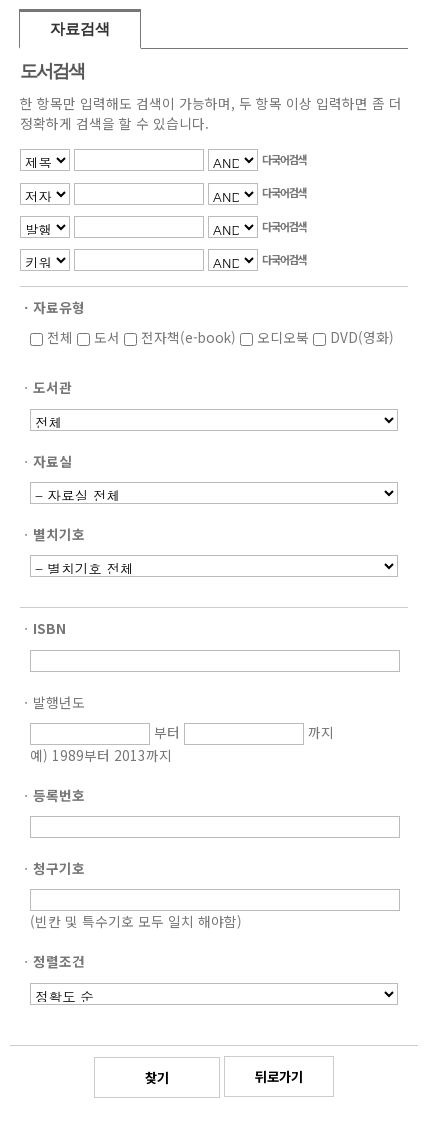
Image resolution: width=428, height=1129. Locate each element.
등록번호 (59, 795)
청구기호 (59, 868)
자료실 (52, 461)
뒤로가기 (279, 1076)
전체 (51, 337)
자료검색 (80, 29)
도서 (98, 337)
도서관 (52, 387)
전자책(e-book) (180, 337)
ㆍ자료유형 (52, 307)
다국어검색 (284, 159)
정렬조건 (59, 961)
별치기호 (59, 534)
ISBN (49, 628)
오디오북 (274, 337)
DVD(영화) (353, 337)
